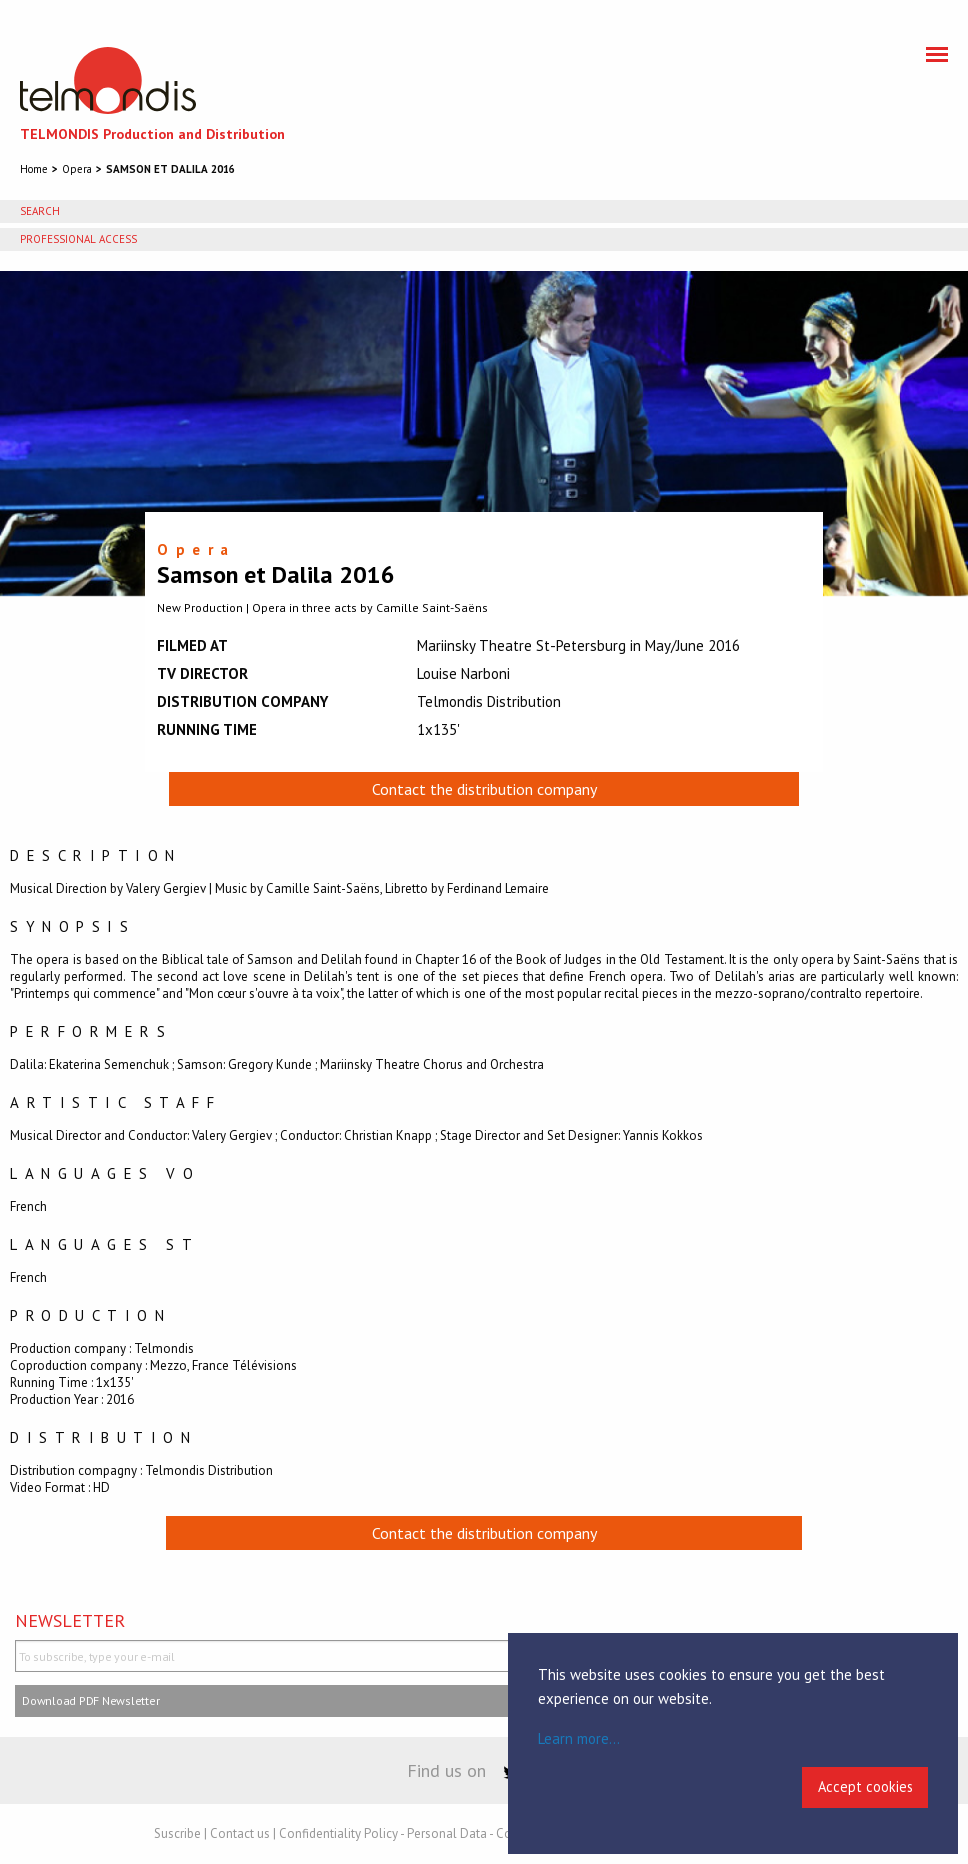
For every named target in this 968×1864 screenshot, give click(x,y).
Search (40, 211)
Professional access (78, 239)
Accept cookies (865, 1786)
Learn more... (579, 1738)
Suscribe (177, 1833)
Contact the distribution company (484, 789)
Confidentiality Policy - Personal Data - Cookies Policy (429, 1833)
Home (34, 169)
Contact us (240, 1833)
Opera (77, 169)
